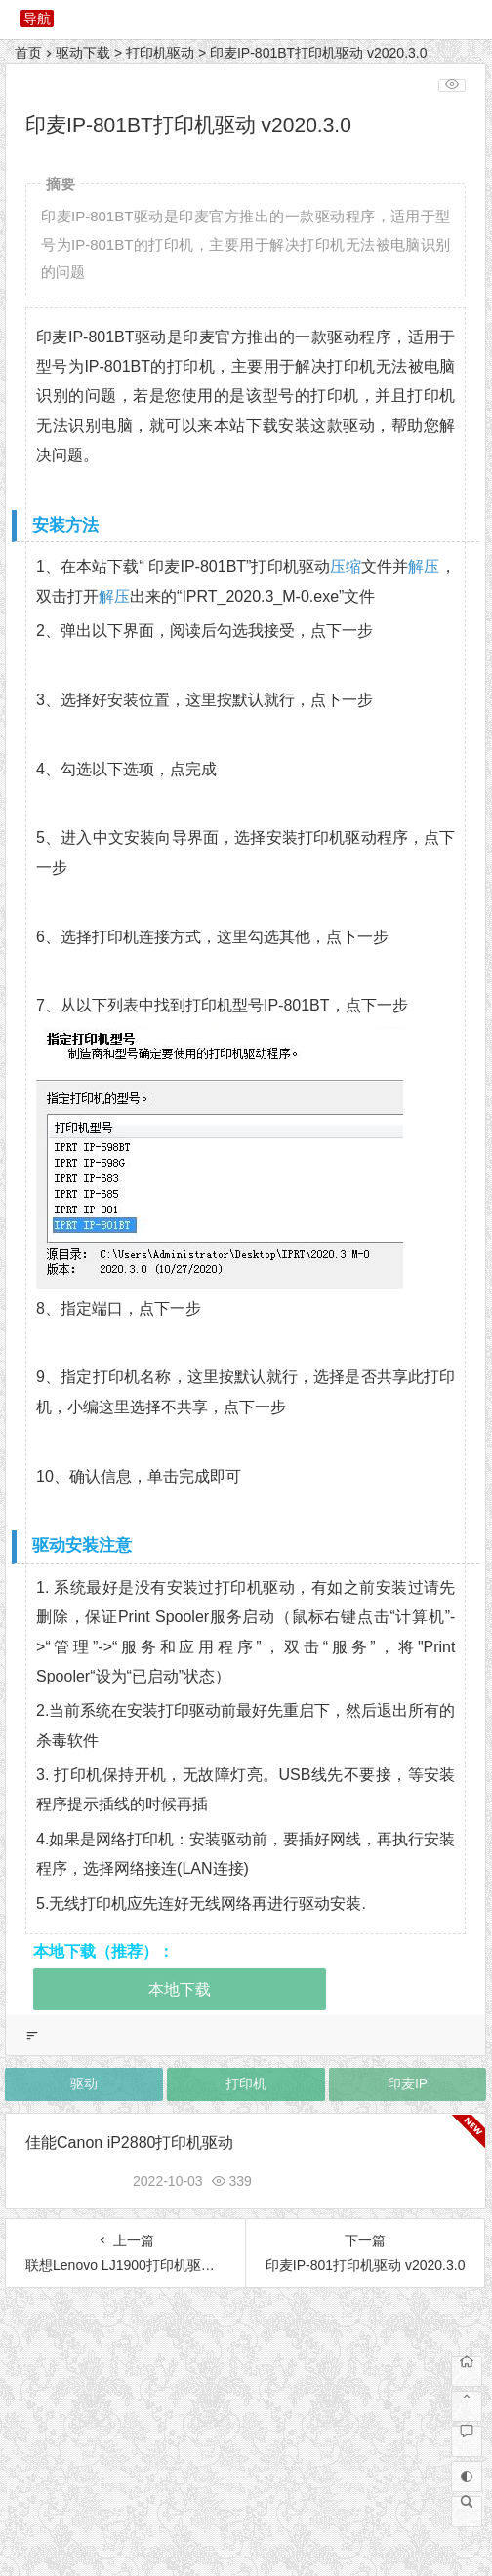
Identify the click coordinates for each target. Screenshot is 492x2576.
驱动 (84, 2083)
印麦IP (408, 2083)
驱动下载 (83, 52)
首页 (28, 52)
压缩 (345, 566)
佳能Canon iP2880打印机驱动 (129, 2142)
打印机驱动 (160, 52)
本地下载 (179, 1989)
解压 (423, 566)
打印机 (246, 2083)
